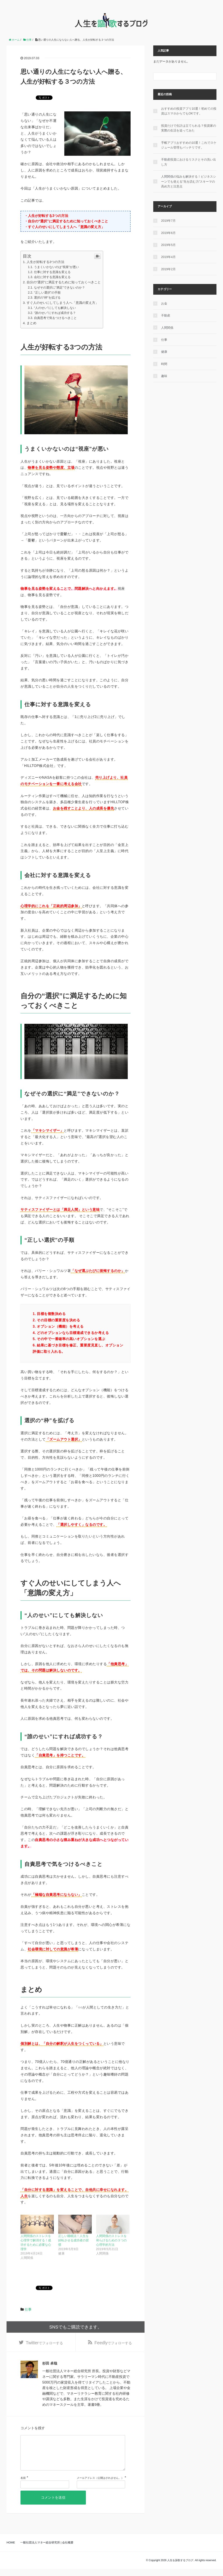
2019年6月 (168, 233)
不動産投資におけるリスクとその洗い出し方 (188, 162)
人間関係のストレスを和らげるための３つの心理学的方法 (111, 2240)
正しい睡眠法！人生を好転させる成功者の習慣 (73, 2240)
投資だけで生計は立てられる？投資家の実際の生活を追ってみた (188, 128)
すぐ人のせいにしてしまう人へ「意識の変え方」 (63, 302)
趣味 (164, 376)
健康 (164, 351)
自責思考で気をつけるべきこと (55, 318)
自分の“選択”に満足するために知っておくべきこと (64, 282)
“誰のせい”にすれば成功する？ (55, 313)
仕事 (28, 2309)
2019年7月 (168, 220)
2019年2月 (168, 269)
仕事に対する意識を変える (52, 272)
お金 (164, 303)
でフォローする (44, 2342)
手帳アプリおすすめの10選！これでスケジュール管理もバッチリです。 (188, 145)
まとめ (31, 323)
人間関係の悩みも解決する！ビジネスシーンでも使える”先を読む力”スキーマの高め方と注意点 (188, 181)
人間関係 (167, 327)
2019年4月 (168, 257)
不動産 (165, 315)
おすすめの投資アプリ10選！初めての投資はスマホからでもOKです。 (188, 111)
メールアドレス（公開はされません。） (100, 2484)
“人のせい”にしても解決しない (55, 308)
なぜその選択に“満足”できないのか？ (59, 287)
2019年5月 (168, 245)
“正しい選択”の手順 (47, 292)
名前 (23, 2484)
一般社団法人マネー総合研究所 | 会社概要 (47, 2549)
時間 (164, 364)
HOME (11, 2549)
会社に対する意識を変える (52, 277)
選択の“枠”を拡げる (47, 297)
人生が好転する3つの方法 (45, 262)
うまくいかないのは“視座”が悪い (56, 267)
